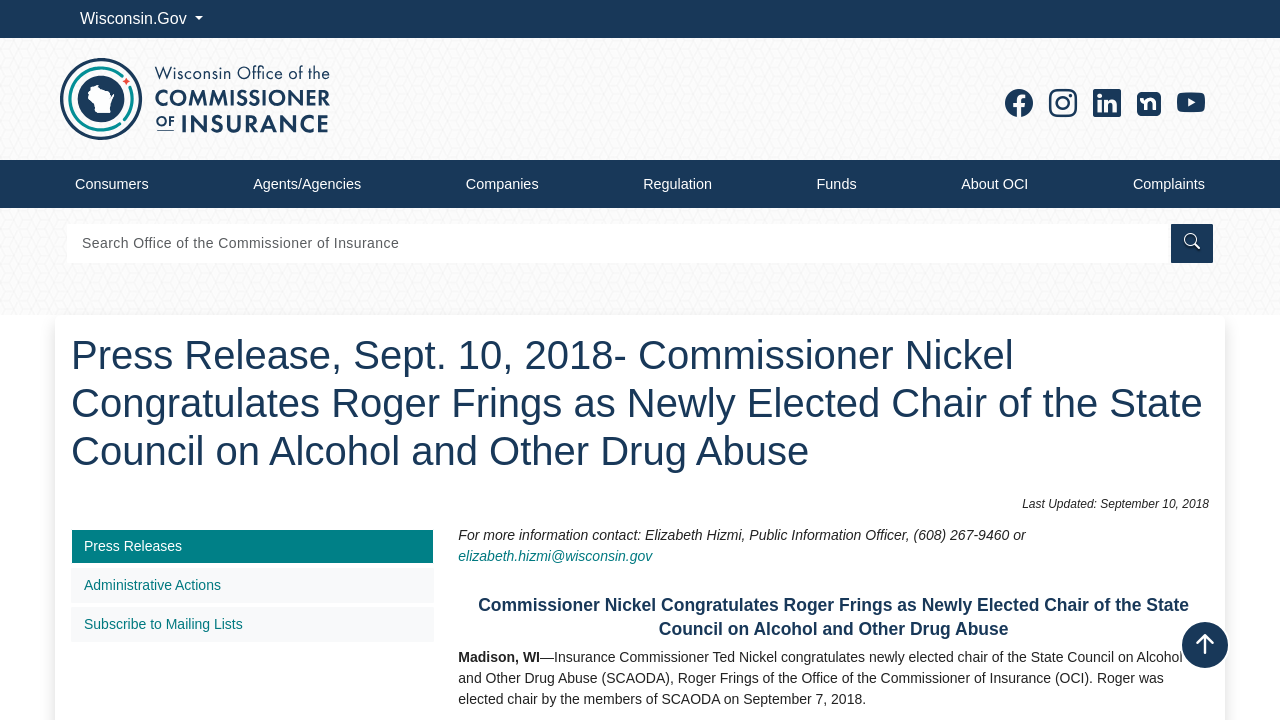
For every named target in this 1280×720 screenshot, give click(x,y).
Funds (837, 184)
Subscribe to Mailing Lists (163, 624)
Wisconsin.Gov (135, 18)
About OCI (994, 184)
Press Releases (133, 546)
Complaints (1169, 184)
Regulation (677, 184)
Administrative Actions (152, 585)
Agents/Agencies (307, 184)
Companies (502, 184)
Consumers (112, 184)
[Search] (617, 243)
